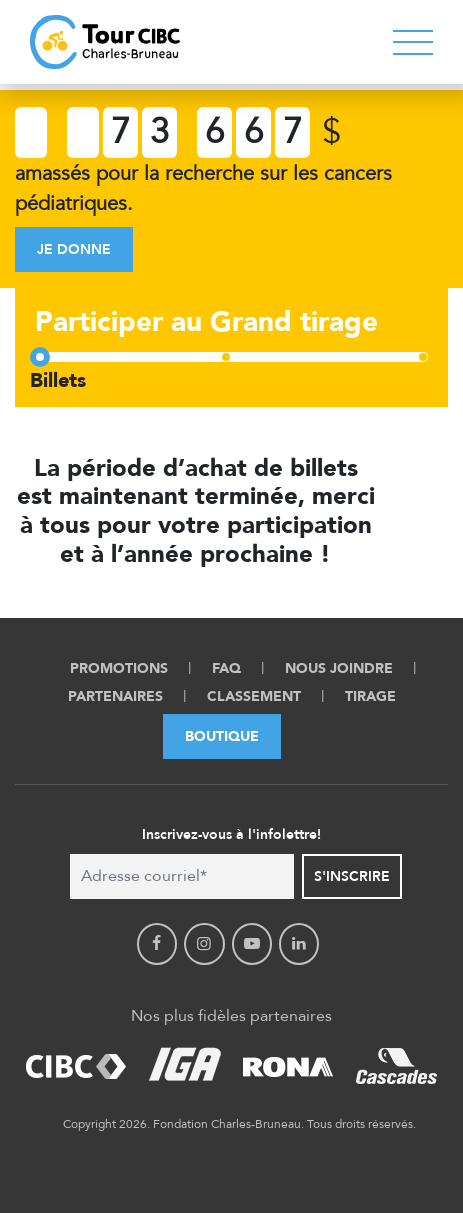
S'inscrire (352, 876)
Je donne (74, 249)
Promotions (119, 668)
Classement (254, 696)
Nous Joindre (339, 668)
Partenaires (115, 696)
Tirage (370, 696)
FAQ (226, 668)
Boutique (222, 736)
